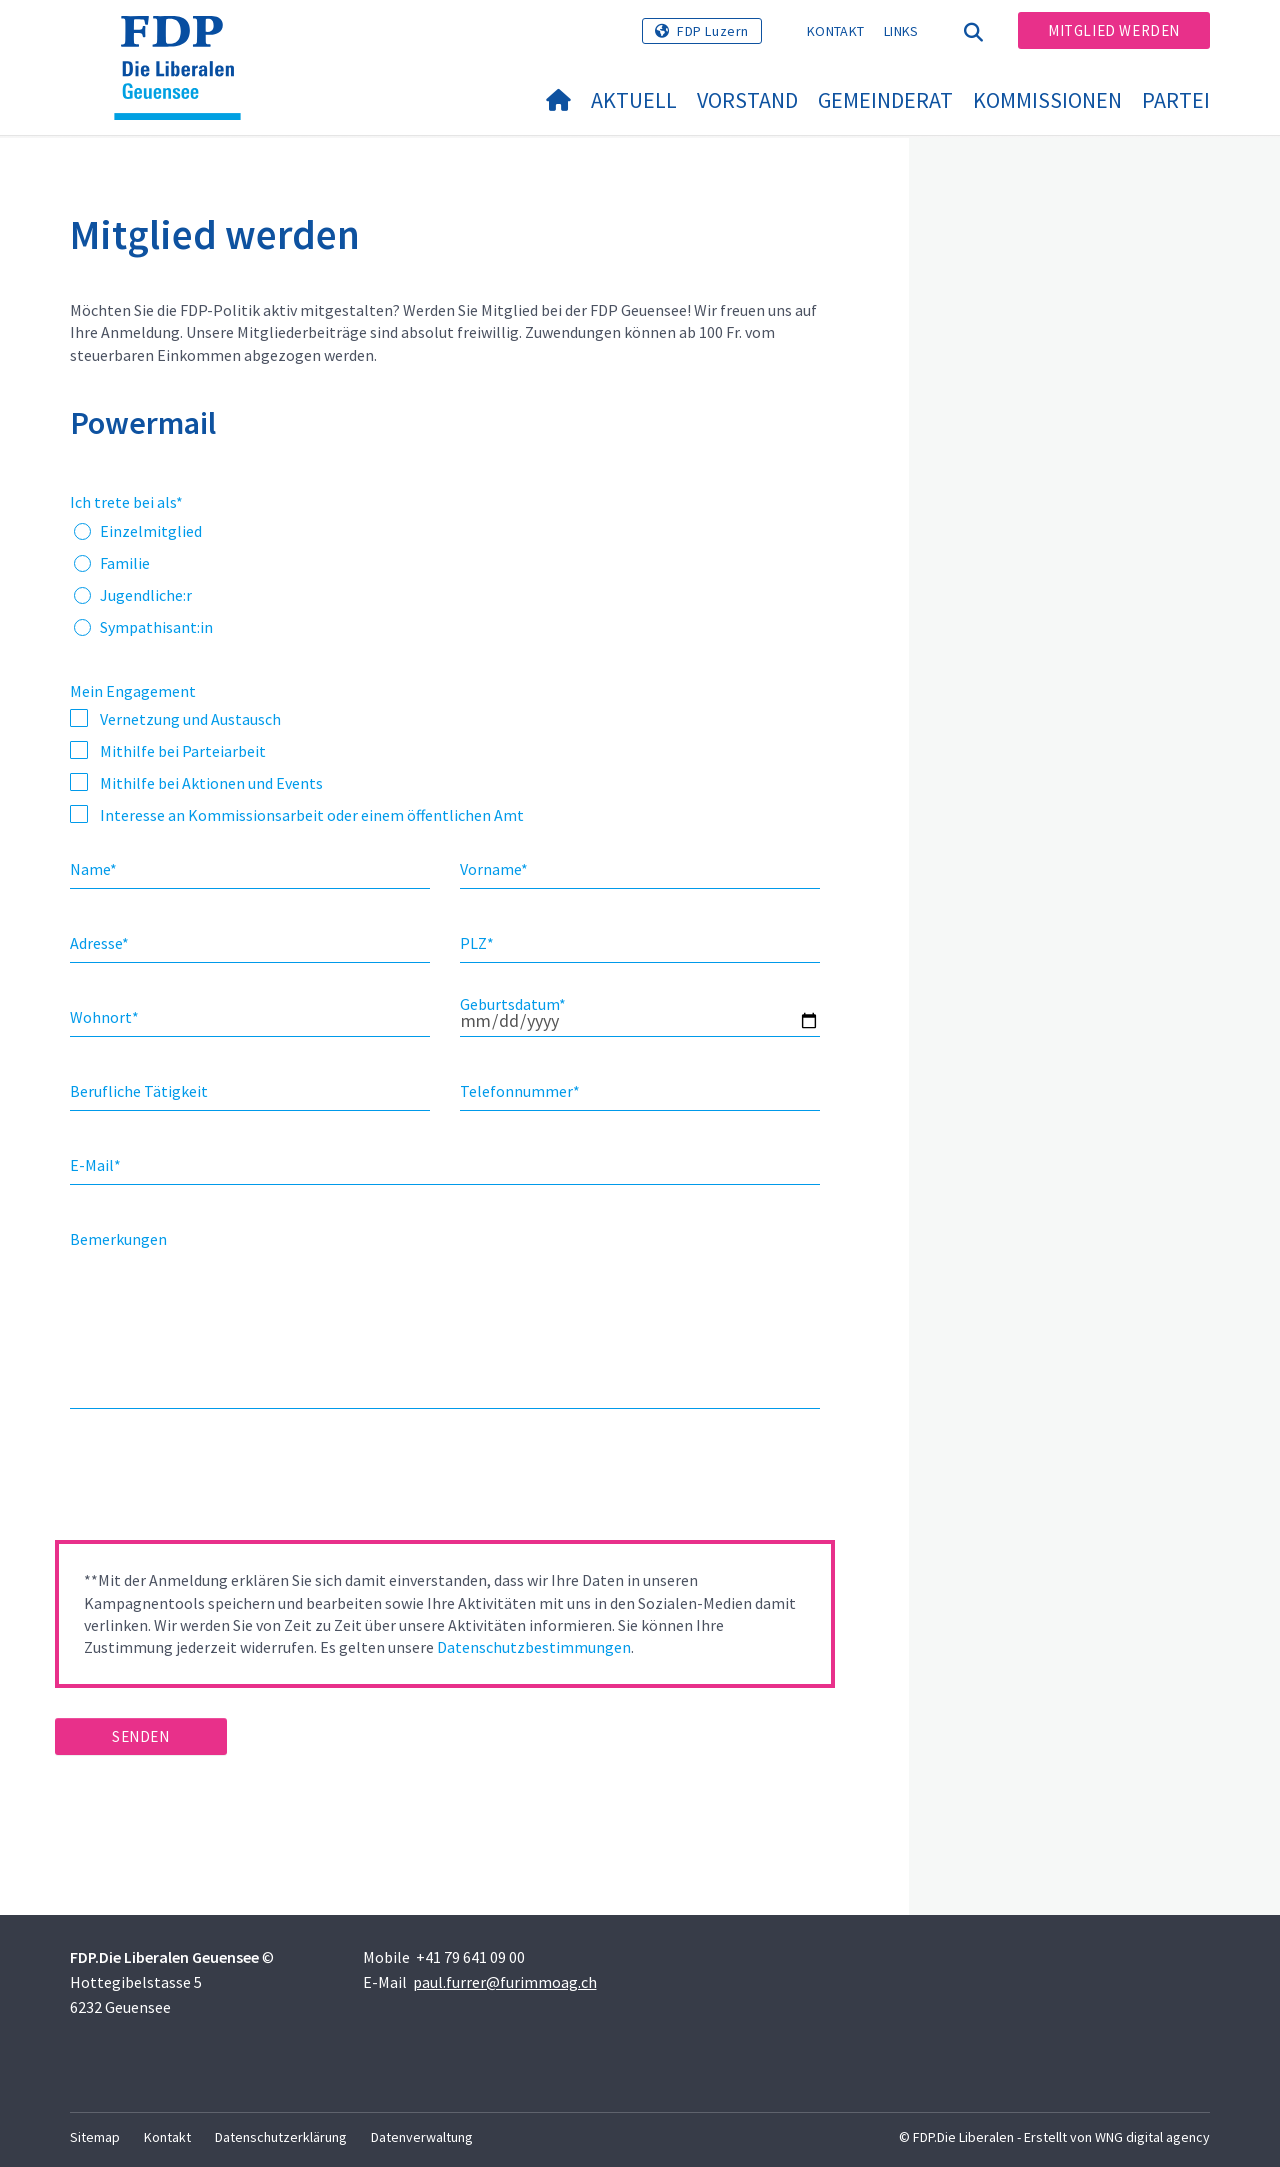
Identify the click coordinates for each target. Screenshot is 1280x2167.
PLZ (477, 943)
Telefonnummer (520, 1091)
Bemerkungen (118, 1239)
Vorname (494, 869)
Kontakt (835, 31)
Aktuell (634, 100)
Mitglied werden (1114, 30)
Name (93, 869)
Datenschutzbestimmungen (534, 1647)
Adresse (99, 943)
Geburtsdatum (513, 1004)
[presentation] (207, 1481)
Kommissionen (1047, 100)
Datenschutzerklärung (281, 2137)
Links (901, 31)
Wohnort (104, 1017)
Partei (1176, 100)
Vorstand (747, 100)
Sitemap (95, 2137)
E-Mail (95, 1165)
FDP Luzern (713, 31)
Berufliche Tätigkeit (139, 1091)
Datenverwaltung (422, 2137)
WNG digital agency (1152, 2137)
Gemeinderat (885, 100)
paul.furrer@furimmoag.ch (505, 1982)
